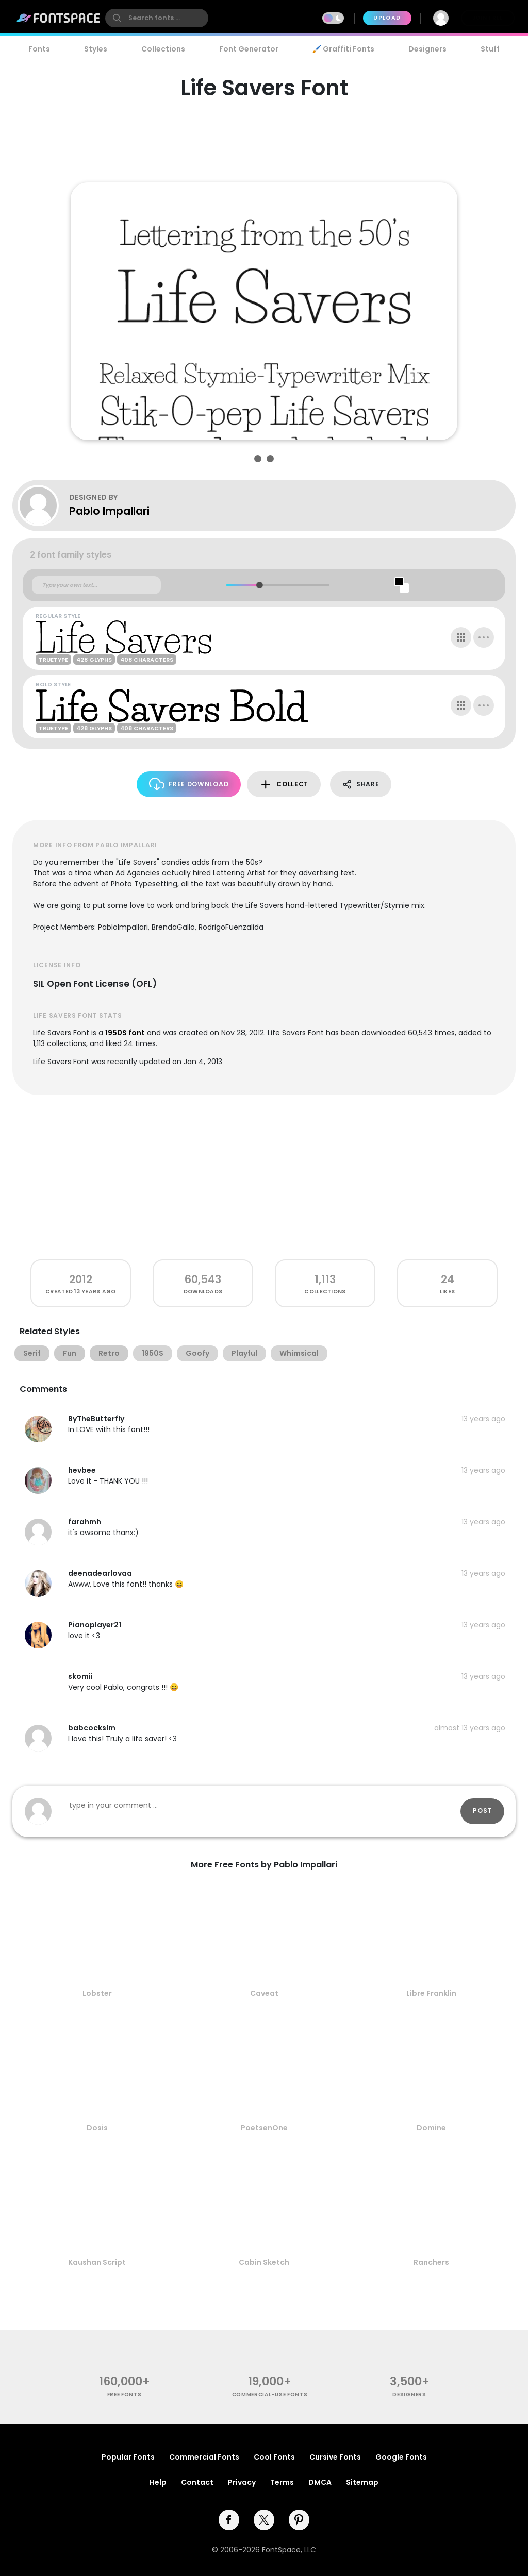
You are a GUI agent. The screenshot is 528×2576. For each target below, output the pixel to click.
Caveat (264, 1993)
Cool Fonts (274, 2457)
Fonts (39, 49)
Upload (387, 18)
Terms (282, 2482)
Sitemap (362, 2482)
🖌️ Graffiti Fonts (343, 49)
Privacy (242, 2482)
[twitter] (264, 2520)
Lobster (97, 1993)
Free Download (189, 784)
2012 (80, 1279)
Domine (431, 2128)
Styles (95, 49)
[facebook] (229, 2520)
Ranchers (431, 2262)
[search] (156, 18)
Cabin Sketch (264, 2262)
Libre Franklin (431, 1993)
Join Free (487, 18)
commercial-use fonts (270, 2394)
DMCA (320, 2482)
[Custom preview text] (96, 585)
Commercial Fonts (204, 2457)
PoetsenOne (264, 2128)
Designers (427, 49)
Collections (163, 49)
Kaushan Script (97, 2262)
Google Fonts (401, 2457)
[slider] (259, 585)
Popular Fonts (128, 2457)
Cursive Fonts (335, 2457)
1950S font (125, 1033)
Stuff (490, 49)
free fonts (124, 2394)
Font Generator (248, 49)
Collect (283, 784)
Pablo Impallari (109, 510)
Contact (197, 2482)
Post (482, 1810)
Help (158, 2482)
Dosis (97, 2128)
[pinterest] (299, 2520)
